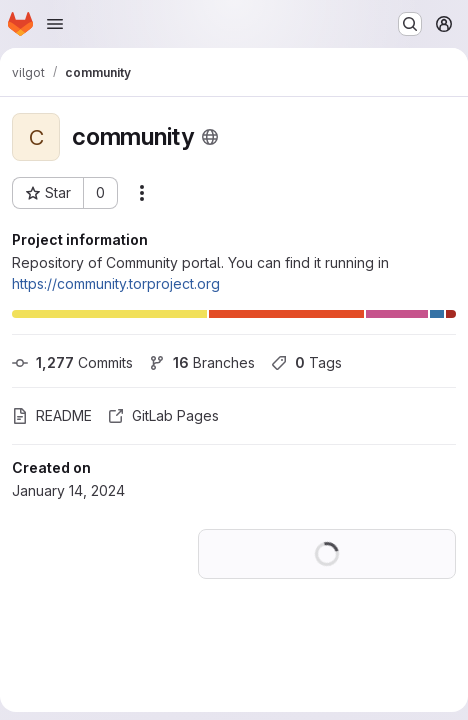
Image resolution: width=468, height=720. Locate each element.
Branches (202, 362)
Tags (306, 362)
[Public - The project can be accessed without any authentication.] (210, 137)
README (52, 415)
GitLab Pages (163, 415)
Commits (72, 362)
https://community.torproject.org (116, 283)
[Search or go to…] (410, 24)
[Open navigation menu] (55, 24)
